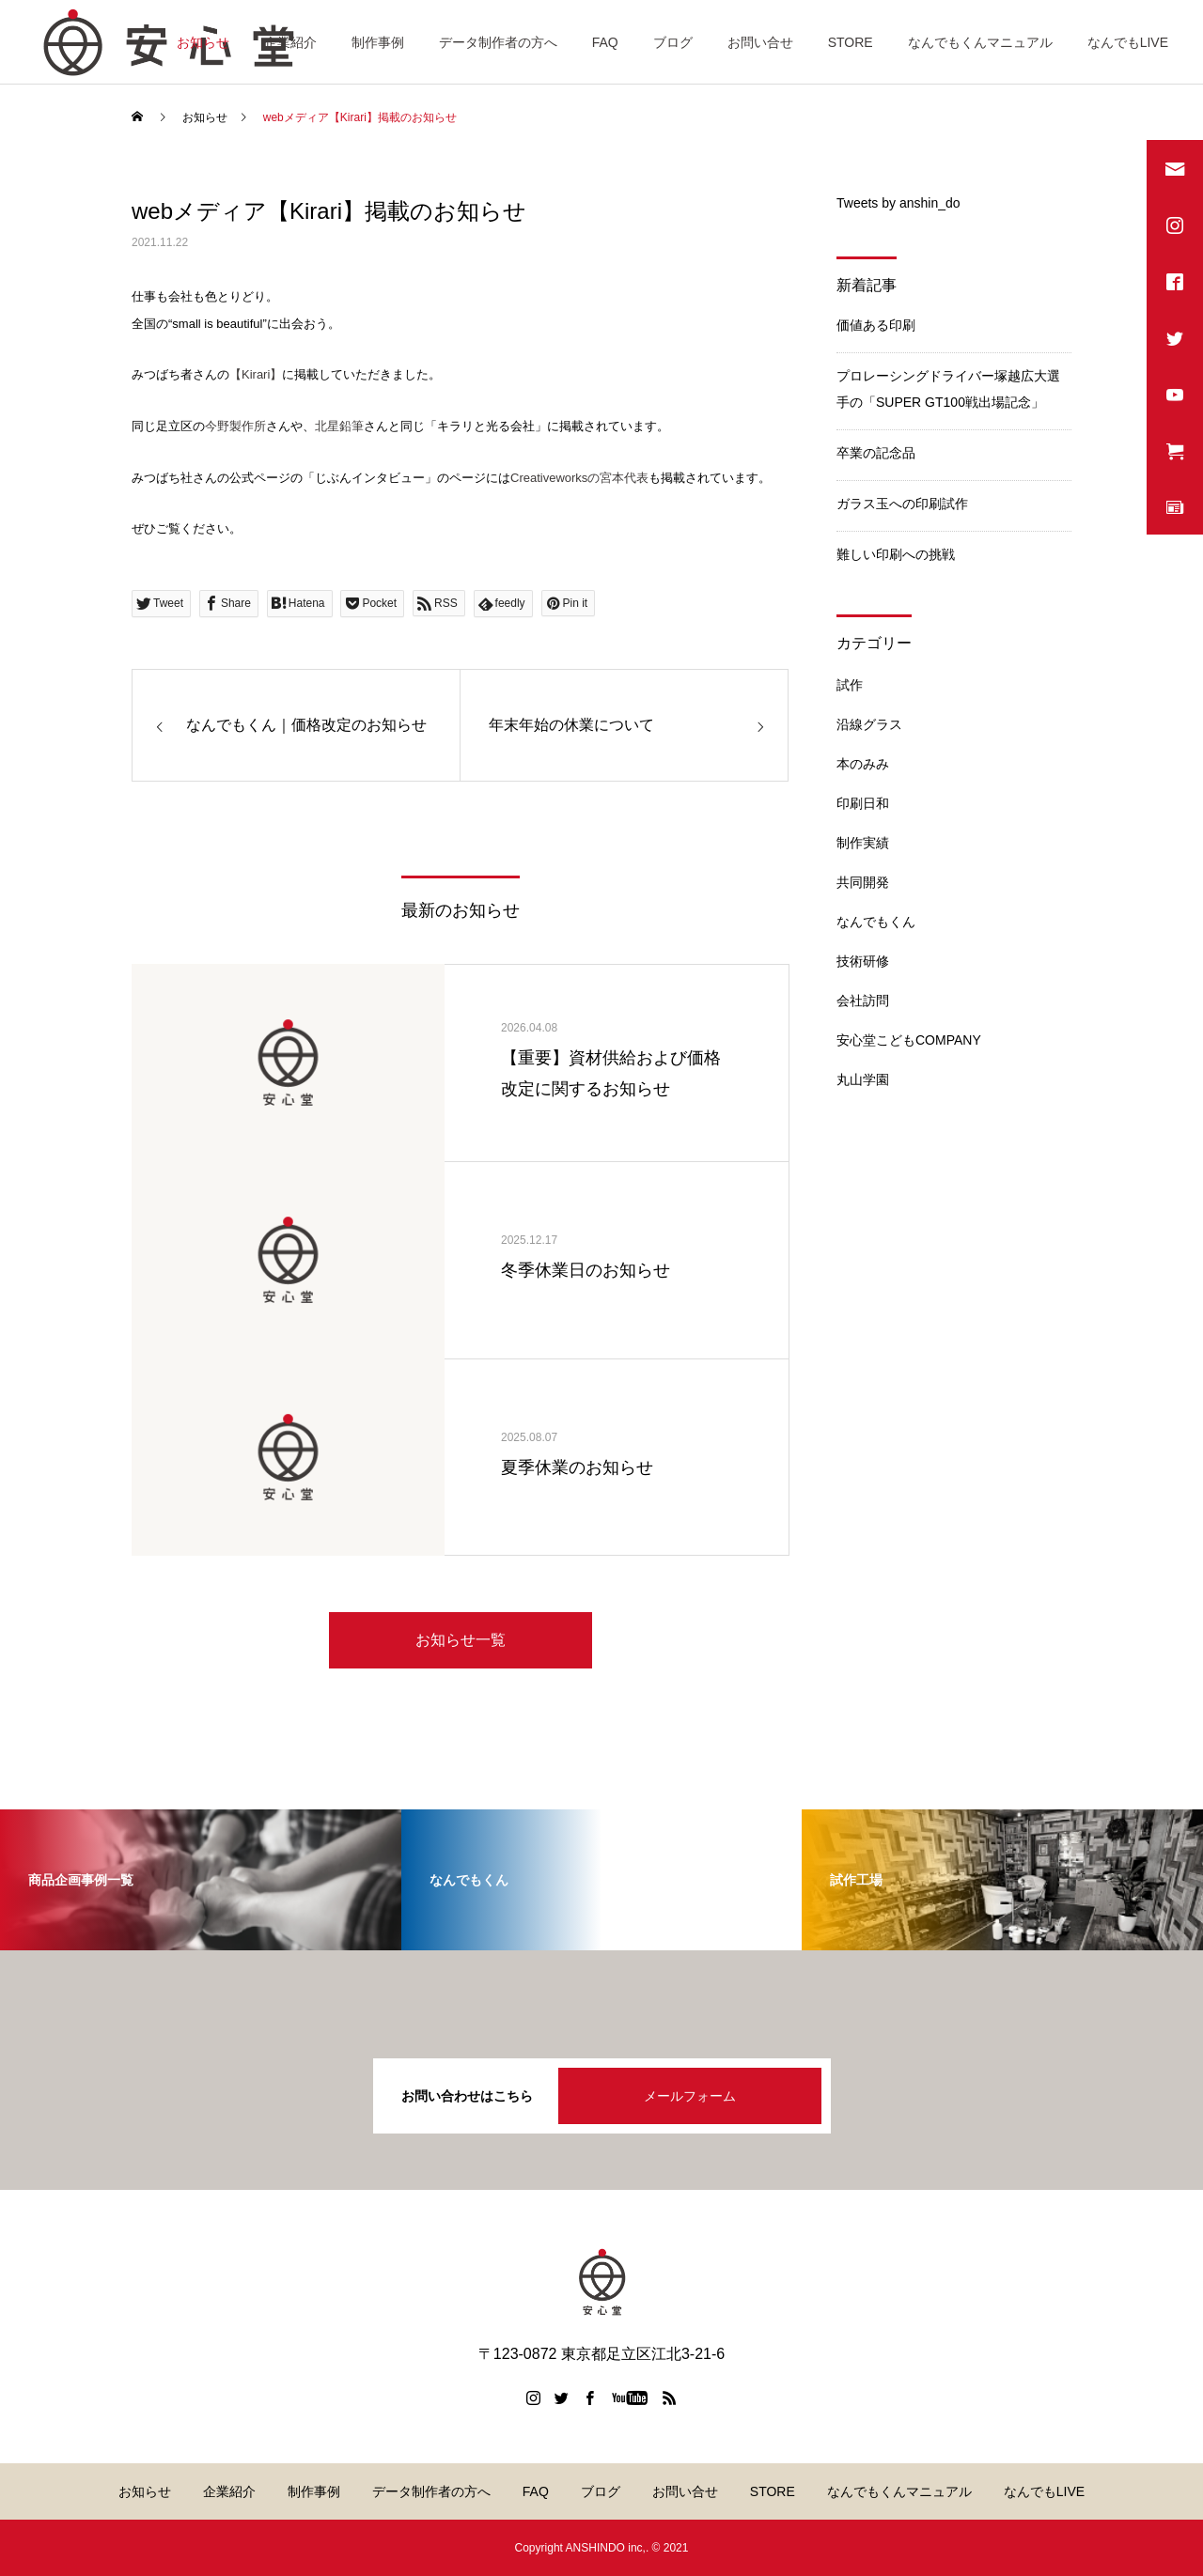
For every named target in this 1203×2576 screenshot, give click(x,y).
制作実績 (862, 842)
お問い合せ (760, 42)
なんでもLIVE (1127, 42)
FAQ (605, 42)
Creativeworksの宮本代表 (579, 478)
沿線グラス (869, 724)
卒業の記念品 (875, 452)
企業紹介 (290, 42)
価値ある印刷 (875, 325)
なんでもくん (875, 921)
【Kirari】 (255, 374)
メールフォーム (690, 2095)
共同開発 (862, 882)
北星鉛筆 (339, 426)
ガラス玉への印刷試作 (902, 503)
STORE (850, 42)
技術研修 (862, 961)
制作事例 (378, 42)
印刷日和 (862, 803)
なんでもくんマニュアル (980, 42)
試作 (849, 684)
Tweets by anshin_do (898, 202)
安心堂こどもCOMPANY (908, 1039)
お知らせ (203, 42)
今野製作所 (235, 426)
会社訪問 (862, 1000)
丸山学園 (862, 1079)
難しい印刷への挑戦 (895, 554)
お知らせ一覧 (460, 1640)
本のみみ (862, 763)
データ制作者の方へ (498, 42)
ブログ (673, 42)
